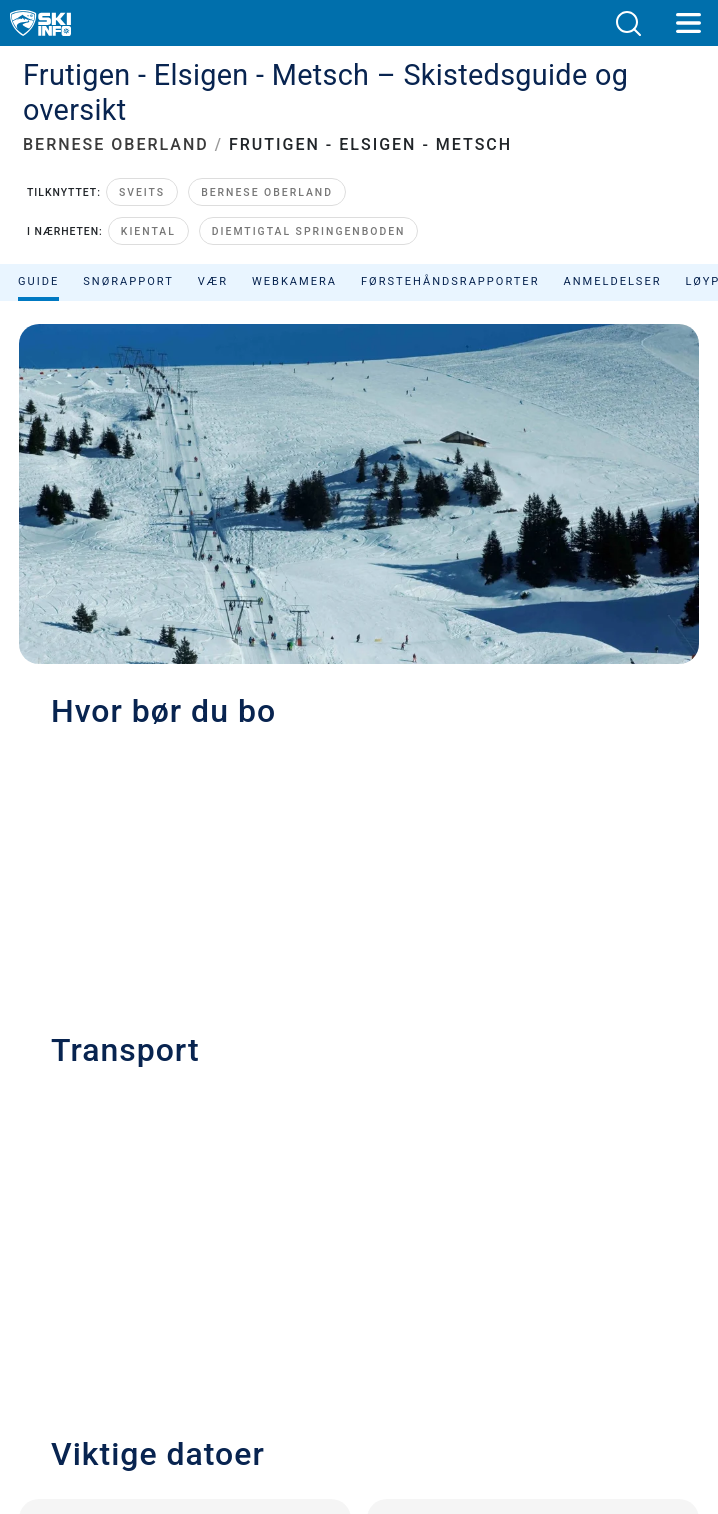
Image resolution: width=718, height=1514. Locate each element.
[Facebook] (447, 1360)
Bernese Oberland (267, 158)
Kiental (148, 196)
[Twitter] (337, 1360)
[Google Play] (313, 1414)
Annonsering (358, 1152)
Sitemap (358, 1255)
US (399, 1277)
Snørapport (128, 246)
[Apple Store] (421, 1414)
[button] (628, 23)
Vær (213, 246)
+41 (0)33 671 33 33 (128, 746)
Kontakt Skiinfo (359, 1124)
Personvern (359, 1188)
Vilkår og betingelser (359, 1233)
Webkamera (294, 246)
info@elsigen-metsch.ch (161, 786)
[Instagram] (392, 1360)
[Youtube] (282, 1360)
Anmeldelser (612, 246)
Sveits (142, 158)
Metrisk (372, 1277)
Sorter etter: (519, 296)
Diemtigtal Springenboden (309, 196)
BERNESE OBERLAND (116, 110)
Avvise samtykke (359, 1300)
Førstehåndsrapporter (450, 246)
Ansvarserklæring (359, 1210)
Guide (38, 246)
